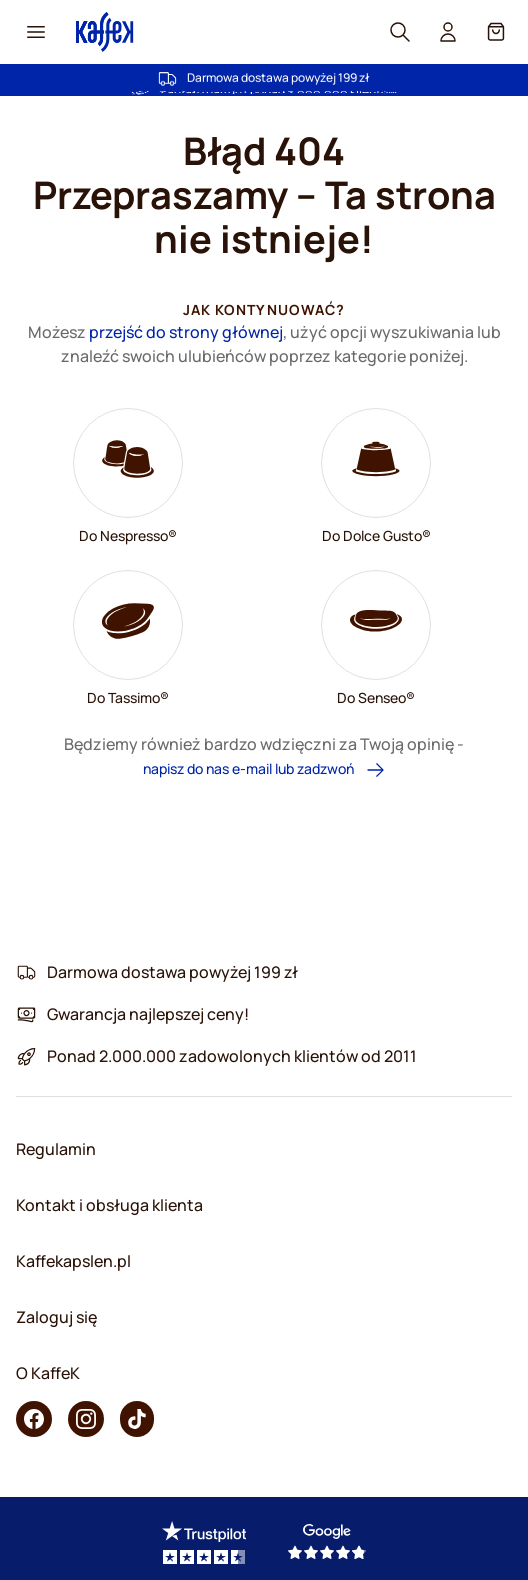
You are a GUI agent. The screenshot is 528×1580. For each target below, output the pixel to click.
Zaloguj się (56, 1317)
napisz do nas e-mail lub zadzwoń (264, 769)
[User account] (448, 32)
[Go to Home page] (105, 31)
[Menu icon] (36, 32)
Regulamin (56, 1149)
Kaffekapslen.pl (73, 1261)
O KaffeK (48, 1373)
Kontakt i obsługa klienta (109, 1205)
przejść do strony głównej (186, 332)
